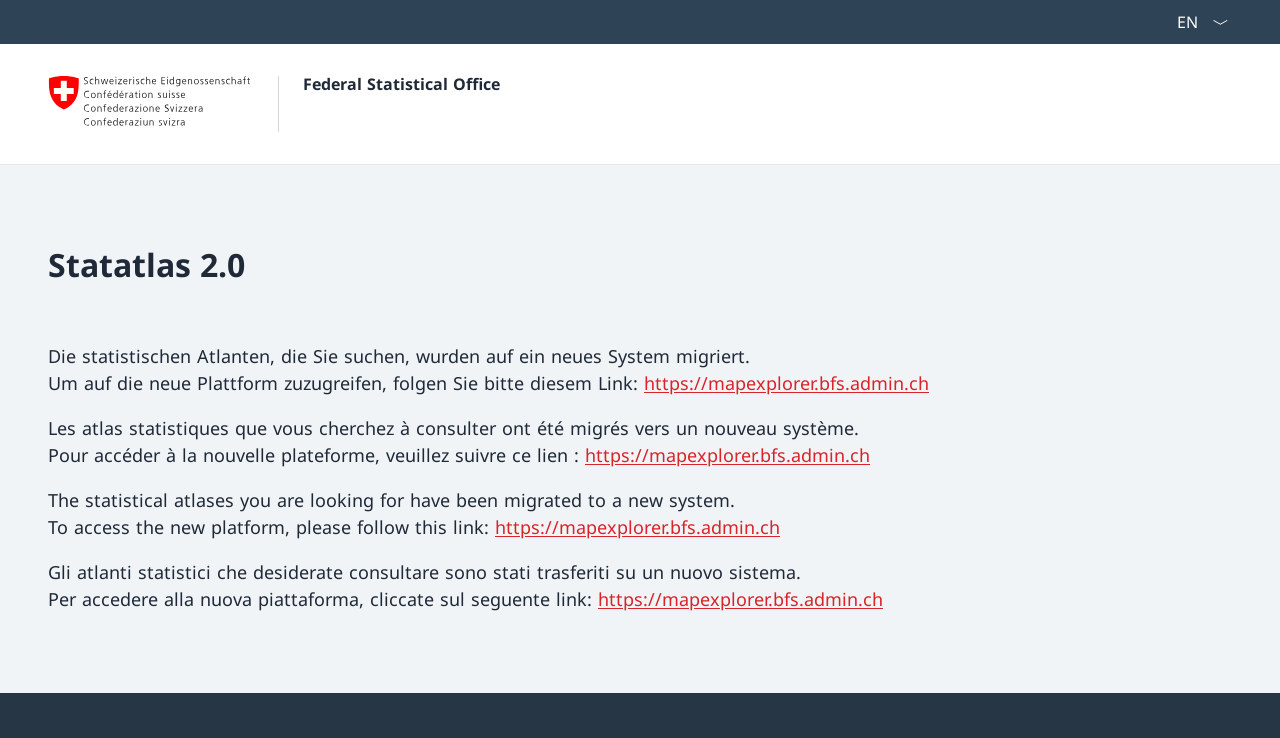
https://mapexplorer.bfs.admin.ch (786, 383)
